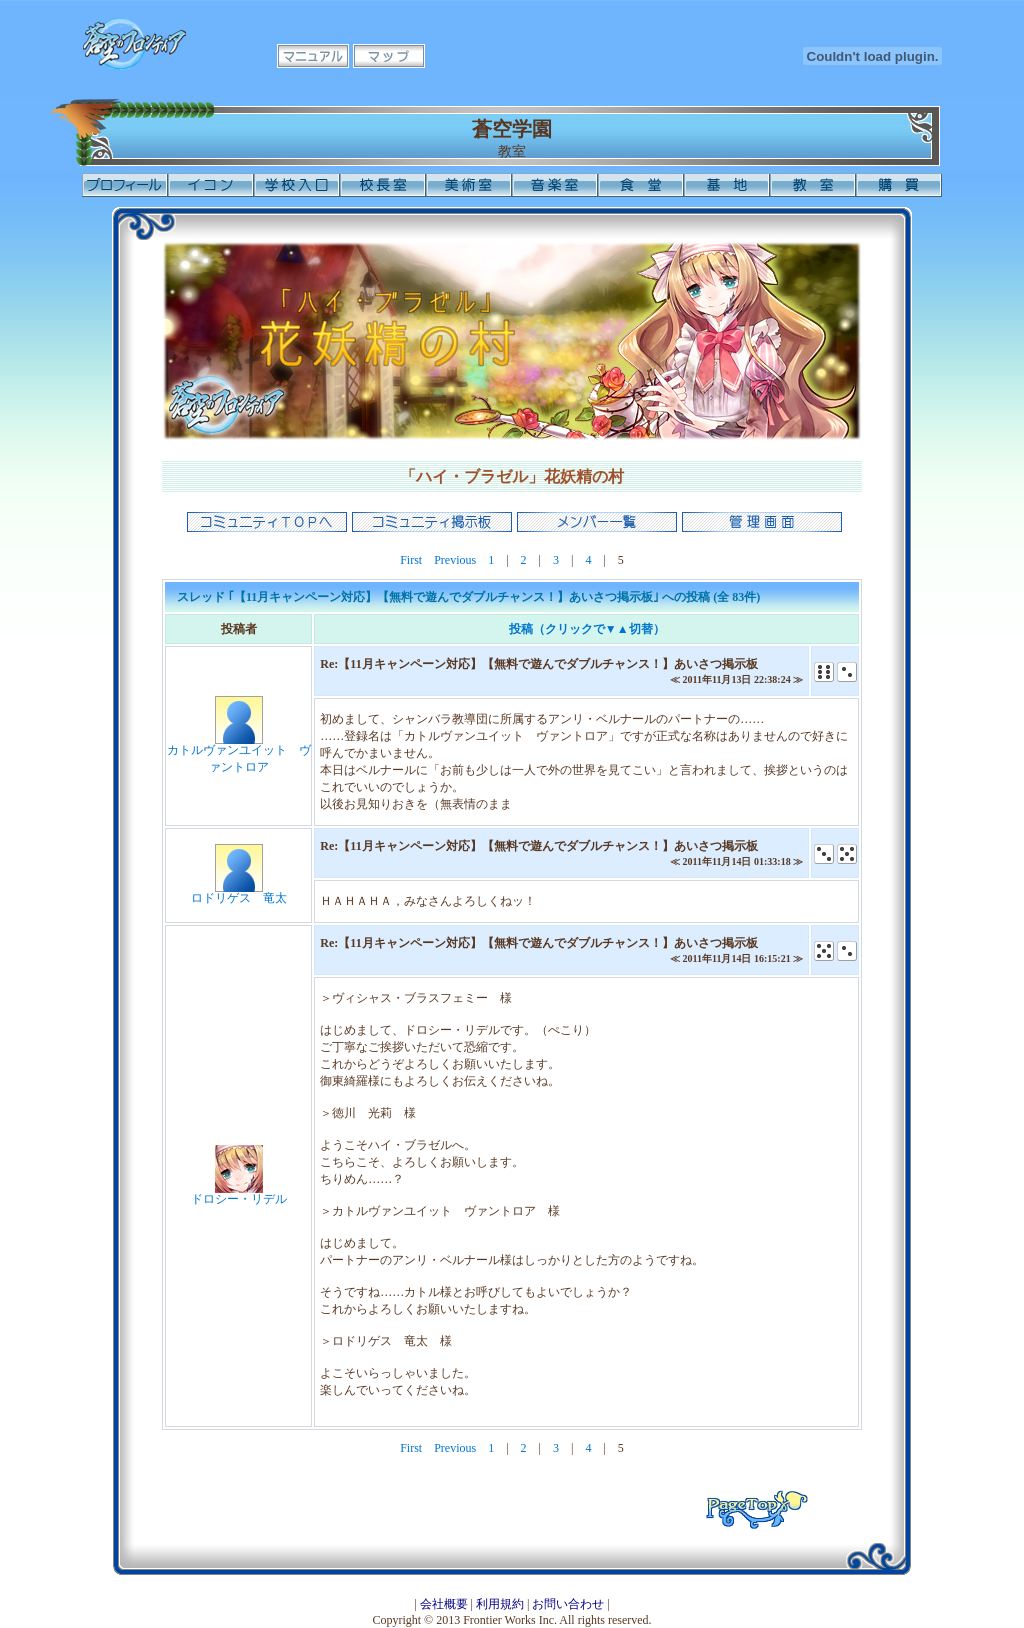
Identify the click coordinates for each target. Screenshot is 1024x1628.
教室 (813, 185)
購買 (899, 185)
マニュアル (313, 56)
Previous (455, 560)
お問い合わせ (568, 1604)
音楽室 (555, 185)
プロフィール (125, 185)
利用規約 (500, 1604)
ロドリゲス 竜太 (239, 898)
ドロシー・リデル (239, 1199)
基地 (727, 185)
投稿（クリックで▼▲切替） (587, 629)
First (411, 560)
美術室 (469, 185)
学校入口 (297, 185)
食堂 (641, 185)
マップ (389, 56)
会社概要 (444, 1604)
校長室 (383, 185)
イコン (211, 185)
